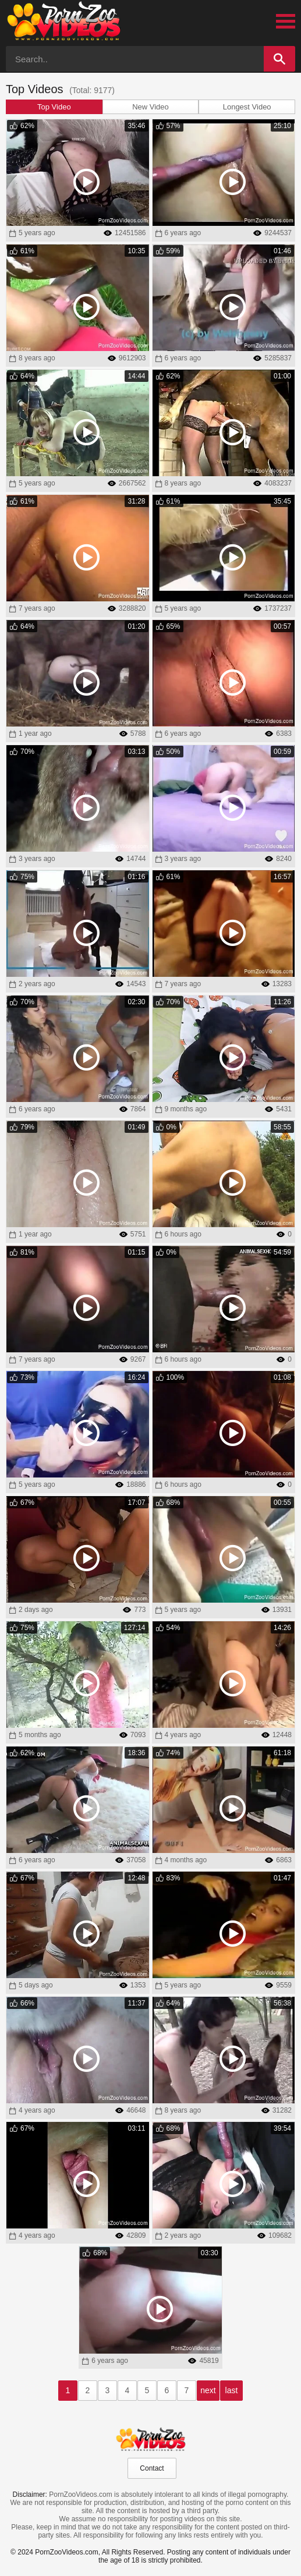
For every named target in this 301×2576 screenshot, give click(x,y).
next (207, 2390)
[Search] (279, 59)
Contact (152, 2468)
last (231, 2390)
